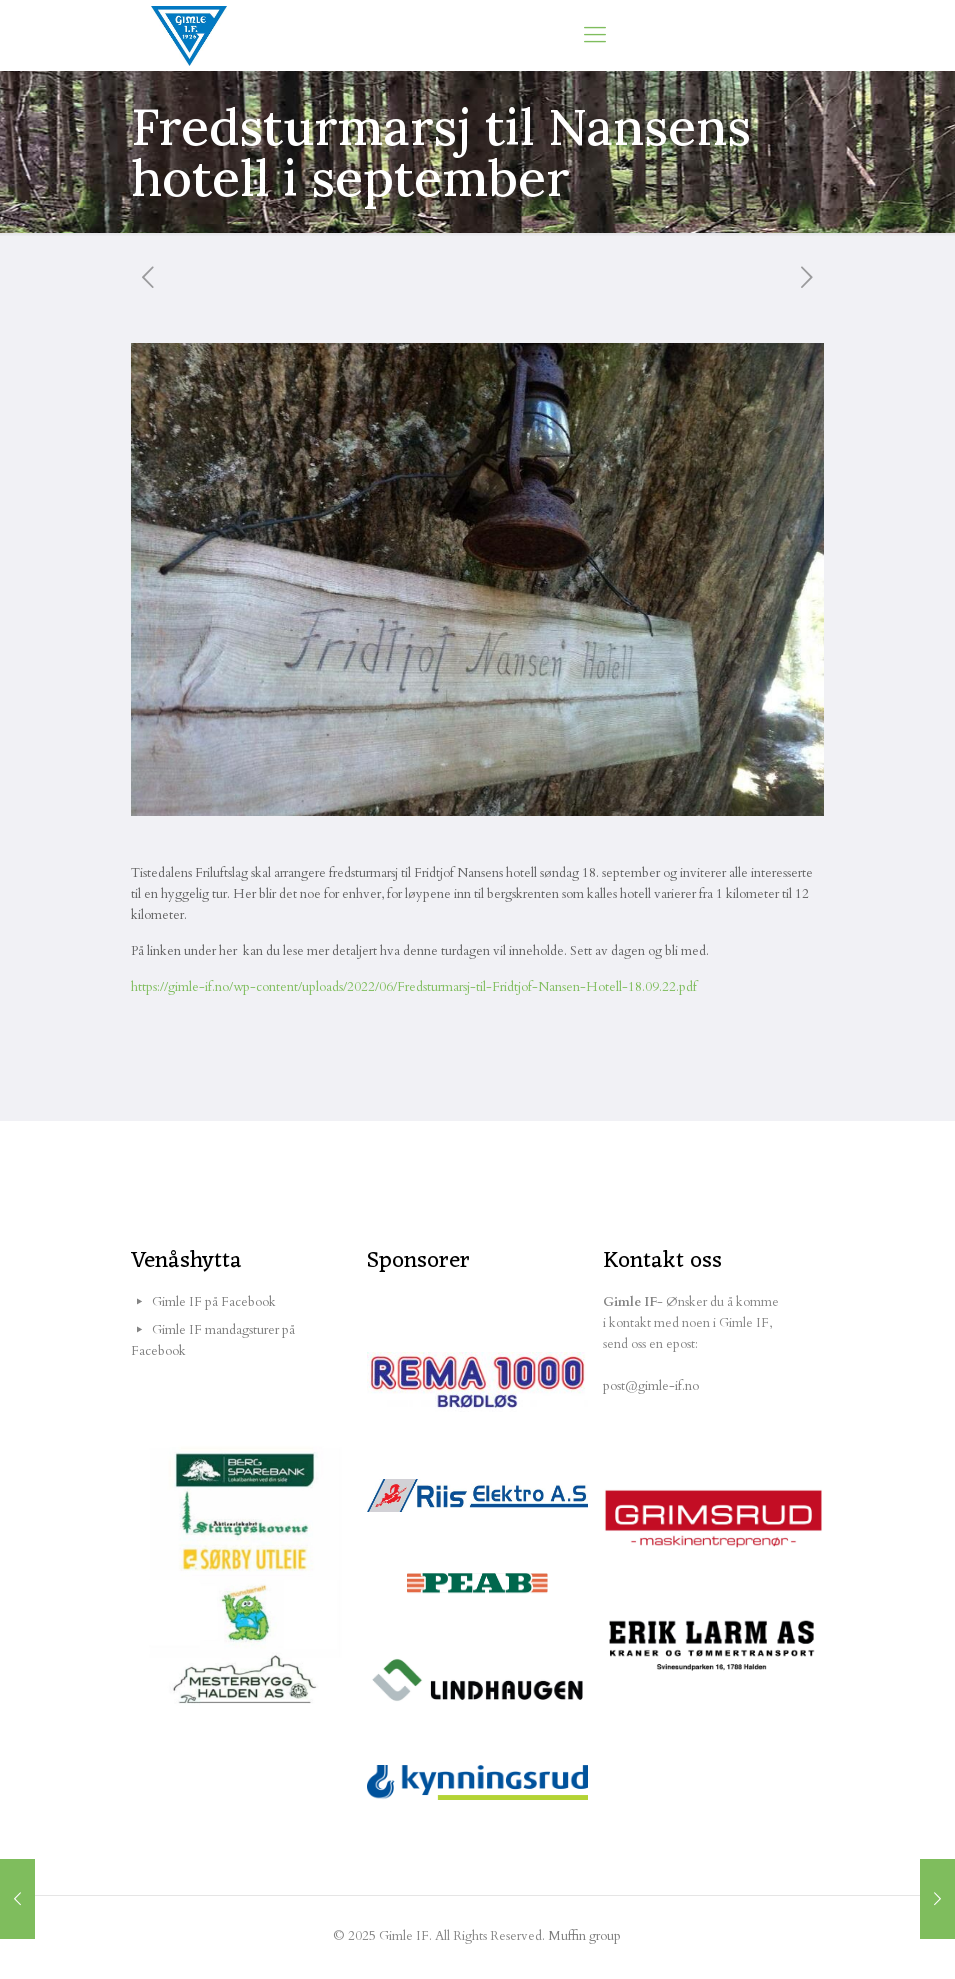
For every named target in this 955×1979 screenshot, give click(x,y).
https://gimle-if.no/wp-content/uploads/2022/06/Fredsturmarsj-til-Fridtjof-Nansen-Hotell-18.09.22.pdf (414, 987)
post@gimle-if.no (651, 1386)
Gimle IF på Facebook (214, 1302)
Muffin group (584, 1936)
